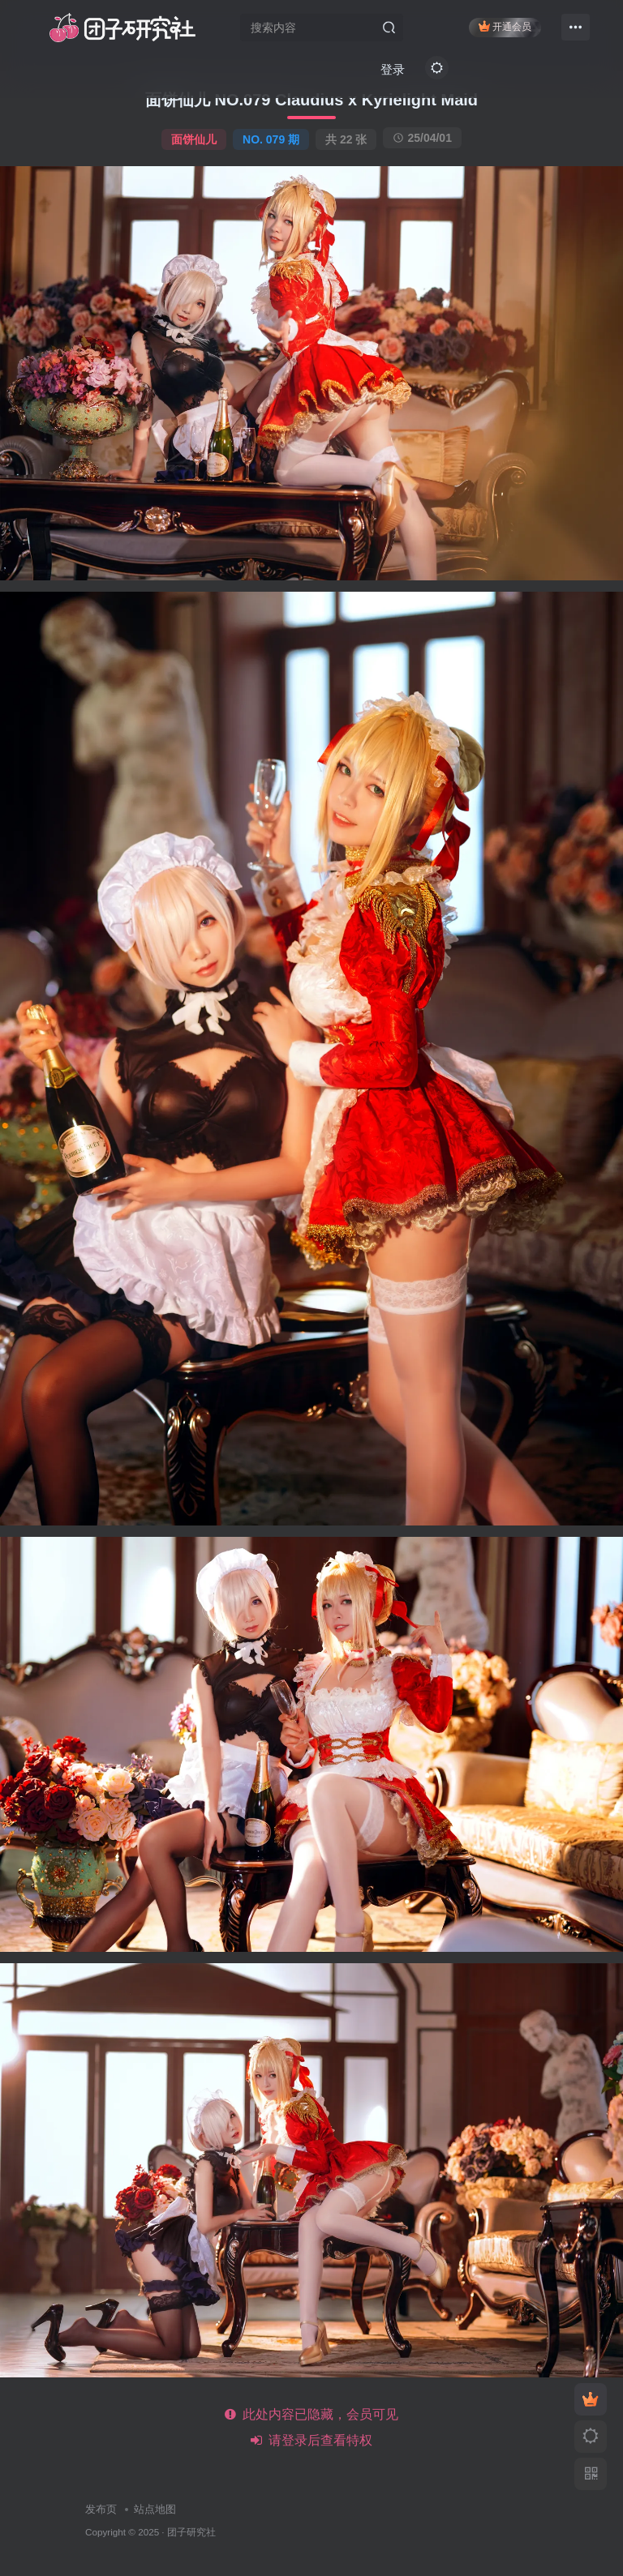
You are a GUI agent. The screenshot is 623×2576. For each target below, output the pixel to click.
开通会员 (505, 26)
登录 (392, 69)
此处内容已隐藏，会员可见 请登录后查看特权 (312, 2427)
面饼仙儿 (194, 139)
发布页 (101, 2509)
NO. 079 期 (271, 139)
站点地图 (155, 2509)
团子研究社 (191, 2532)
